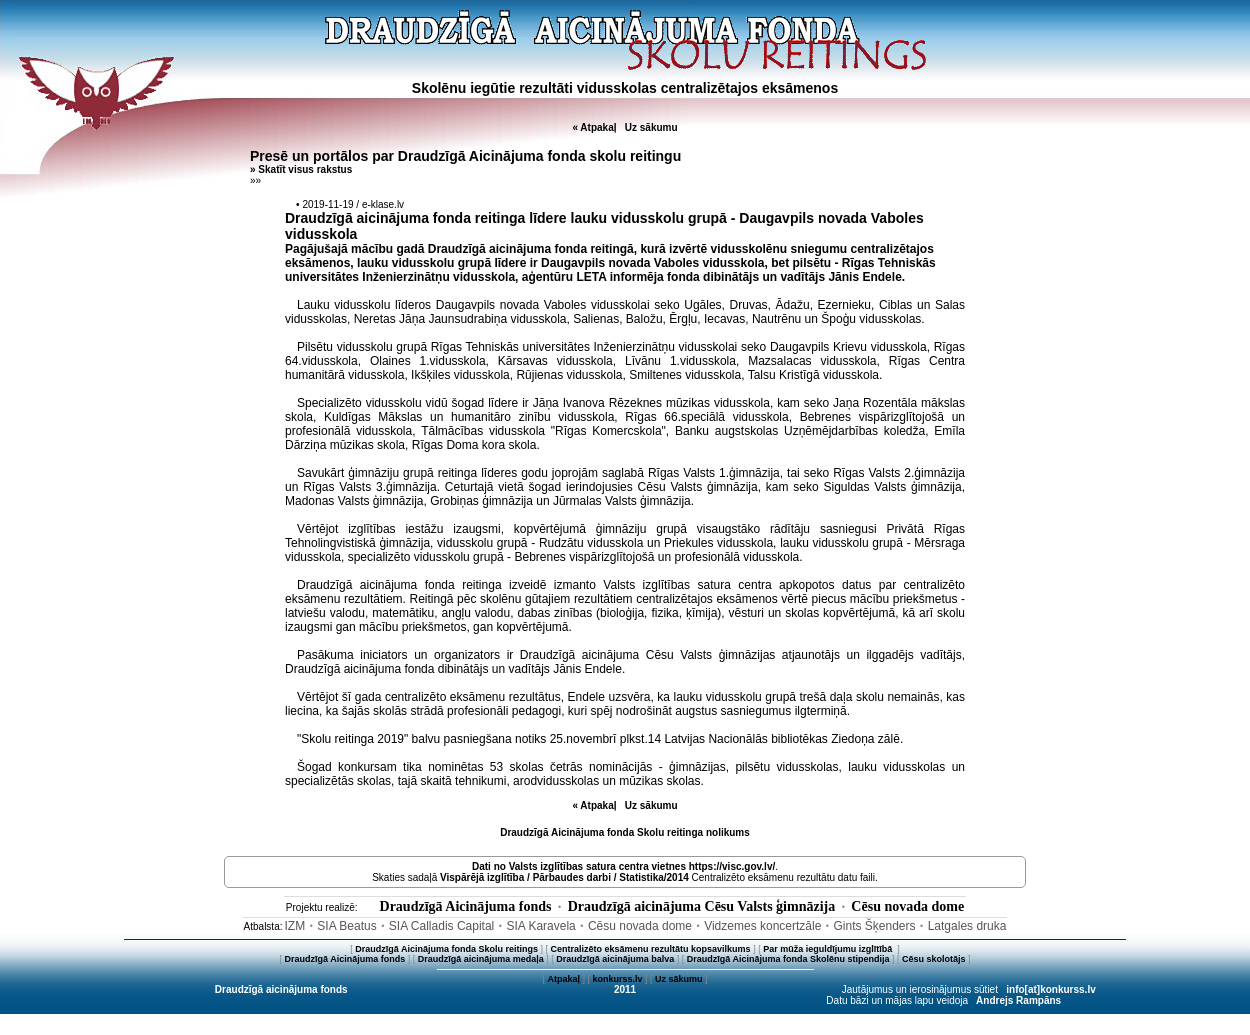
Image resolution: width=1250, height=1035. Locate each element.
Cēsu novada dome (907, 906)
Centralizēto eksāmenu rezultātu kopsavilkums (651, 949)
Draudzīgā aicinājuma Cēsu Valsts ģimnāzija (702, 906)
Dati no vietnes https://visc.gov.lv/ (623, 866)
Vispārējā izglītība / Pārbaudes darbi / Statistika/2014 (564, 877)
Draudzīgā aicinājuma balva (615, 959)
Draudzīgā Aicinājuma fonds (466, 906)
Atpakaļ (563, 979)
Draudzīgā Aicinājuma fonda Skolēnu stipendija (788, 959)
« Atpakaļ (594, 127)
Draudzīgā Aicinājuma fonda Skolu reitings (446, 949)
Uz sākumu (651, 127)
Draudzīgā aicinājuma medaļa (481, 959)
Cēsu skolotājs (934, 959)
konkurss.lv (617, 979)
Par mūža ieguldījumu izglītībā (829, 949)
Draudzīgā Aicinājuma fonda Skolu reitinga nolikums (625, 832)
